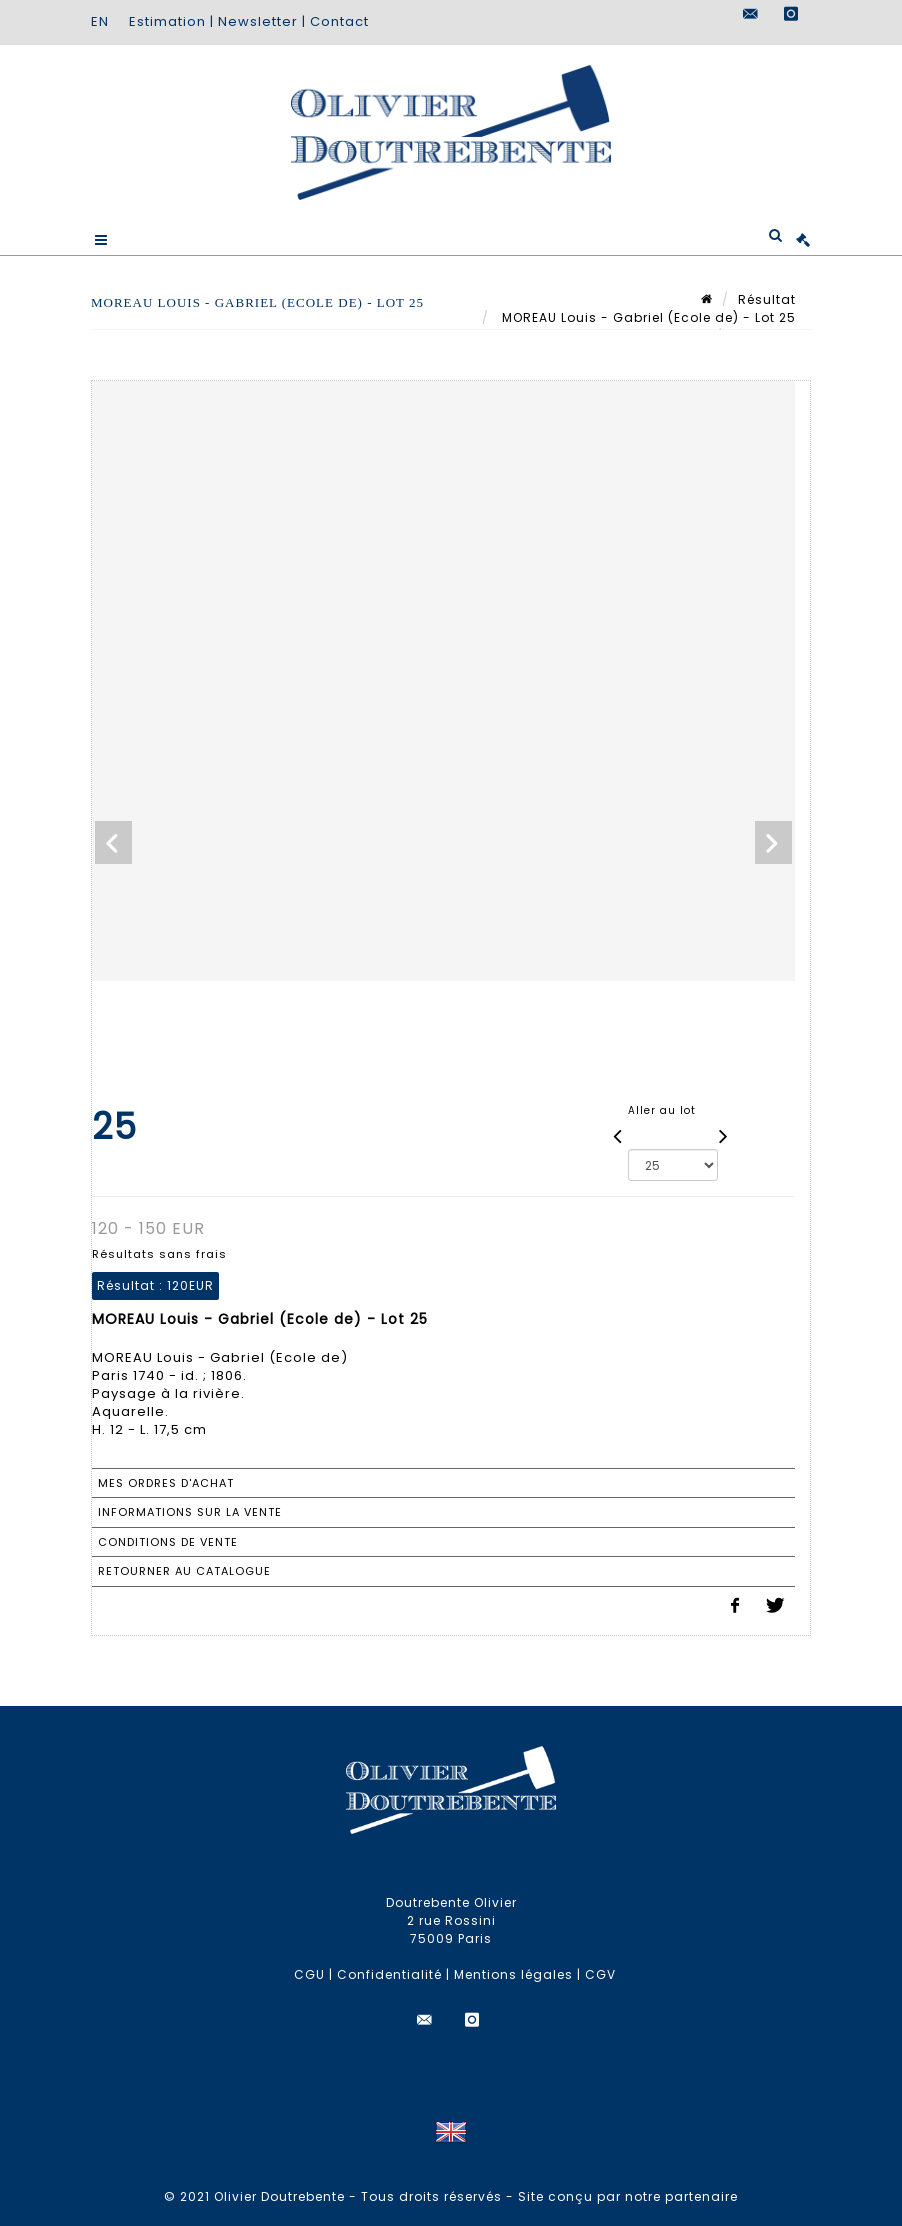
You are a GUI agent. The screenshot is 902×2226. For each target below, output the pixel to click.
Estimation (167, 21)
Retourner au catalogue (184, 1571)
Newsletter (258, 21)
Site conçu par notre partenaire (628, 2196)
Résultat (767, 299)
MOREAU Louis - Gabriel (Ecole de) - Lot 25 (647, 317)
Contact (339, 21)
